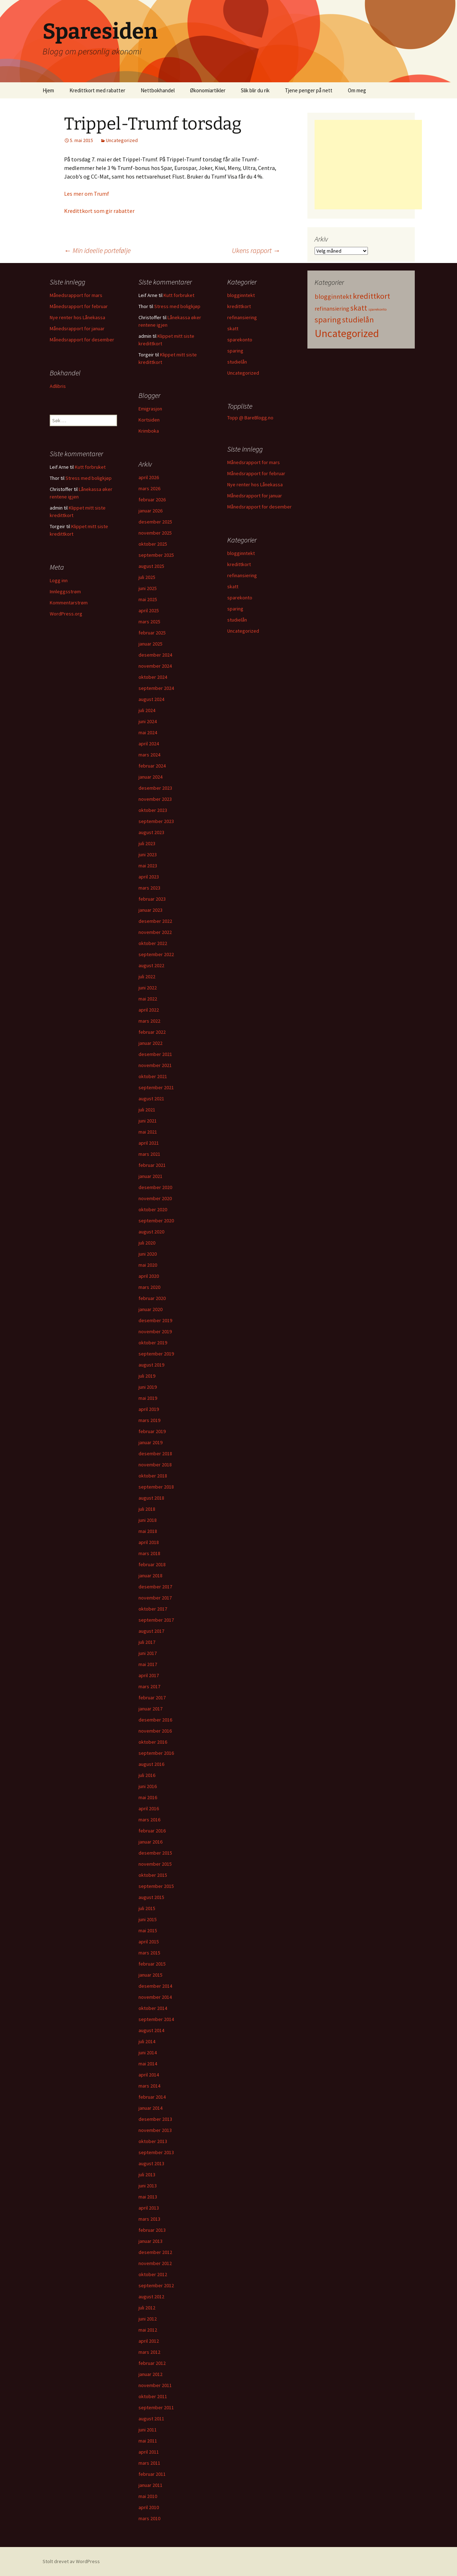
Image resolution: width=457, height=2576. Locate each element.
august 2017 (151, 1631)
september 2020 (156, 1220)
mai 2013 (147, 2196)
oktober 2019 (152, 1342)
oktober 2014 (152, 2008)
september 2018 (156, 1487)
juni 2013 (147, 2185)
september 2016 (156, 1753)
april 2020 (148, 1276)
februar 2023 (152, 899)
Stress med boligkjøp (177, 306)
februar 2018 (152, 1564)
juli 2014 (146, 2041)
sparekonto (239, 339)
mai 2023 (147, 865)
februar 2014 (152, 2097)
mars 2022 (149, 1021)
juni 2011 (147, 2429)
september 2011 (156, 2407)
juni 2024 (147, 721)
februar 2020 (152, 1298)
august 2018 (151, 1498)
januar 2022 (150, 1043)
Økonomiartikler (207, 90)
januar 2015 (150, 1975)
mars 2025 (149, 621)
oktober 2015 (152, 1875)
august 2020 (151, 1231)
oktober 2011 (152, 2396)
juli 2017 (146, 1642)
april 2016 (148, 1808)
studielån (237, 362)
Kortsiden (149, 420)
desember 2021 (155, 1054)
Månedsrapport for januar (77, 328)
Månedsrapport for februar (79, 306)
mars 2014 (149, 2086)
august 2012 (151, 2296)
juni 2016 (147, 1786)
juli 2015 (146, 1908)
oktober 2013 (152, 2141)
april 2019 (148, 1409)
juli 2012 (146, 2307)
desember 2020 (155, 1187)
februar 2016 (152, 1830)
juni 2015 (147, 1919)
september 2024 (156, 688)
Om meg (357, 90)
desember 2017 (155, 1586)
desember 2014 (155, 1986)
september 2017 (156, 1620)
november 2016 (155, 1731)
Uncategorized (122, 140)
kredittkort (239, 306)
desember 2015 (155, 1853)
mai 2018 (147, 1531)
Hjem (48, 90)
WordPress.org (66, 613)
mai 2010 (147, 2496)
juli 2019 (146, 1376)
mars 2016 (149, 1819)
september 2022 (156, 954)
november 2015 (155, 1864)
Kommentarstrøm (69, 602)
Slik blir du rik (255, 90)
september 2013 (156, 2152)
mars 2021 (149, 1154)
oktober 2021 (152, 1076)
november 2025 (155, 533)
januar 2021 (150, 1176)
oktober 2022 (152, 943)
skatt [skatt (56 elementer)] (358, 308)
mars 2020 (149, 1287)
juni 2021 (147, 1120)
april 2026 (148, 477)
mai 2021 (147, 1132)
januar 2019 (150, 1442)
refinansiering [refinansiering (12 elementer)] (332, 308)
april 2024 (148, 743)
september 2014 (156, 2019)
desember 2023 (155, 788)
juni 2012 (147, 2319)
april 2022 (148, 1010)
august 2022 (151, 965)
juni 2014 (147, 2052)
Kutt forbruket (179, 295)
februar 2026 (152, 499)
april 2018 (148, 1542)
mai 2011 (147, 2441)
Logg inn (59, 580)
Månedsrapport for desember (82, 339)
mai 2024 (147, 732)
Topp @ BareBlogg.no (250, 417)
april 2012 (148, 2341)
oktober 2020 (152, 1209)
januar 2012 (150, 2374)
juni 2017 (147, 1653)
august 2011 (151, 2418)
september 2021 (156, 1087)
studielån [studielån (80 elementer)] (358, 320)
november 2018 (155, 1464)
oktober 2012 (152, 2274)
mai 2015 (147, 1930)
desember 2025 (155, 521)
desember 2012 (155, 2252)
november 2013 (155, 2130)
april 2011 (148, 2452)
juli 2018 (146, 1509)
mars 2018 (149, 1553)
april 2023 (148, 876)
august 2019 (151, 1365)
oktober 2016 (152, 1742)
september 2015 (156, 1886)
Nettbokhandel (158, 90)
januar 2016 (150, 1842)
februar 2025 (152, 632)
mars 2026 (149, 488)
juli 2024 (146, 710)
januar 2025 (150, 644)
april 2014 (148, 2074)
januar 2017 (150, 1708)
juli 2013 (146, 2174)
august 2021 (151, 1098)
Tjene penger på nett (308, 90)
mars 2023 (149, 888)
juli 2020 (146, 1243)
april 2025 (148, 610)
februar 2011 (152, 2474)
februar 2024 (152, 766)
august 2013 (151, 2163)
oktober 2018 (152, 1475)
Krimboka (148, 431)
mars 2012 (149, 2352)
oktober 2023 (152, 810)
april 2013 (148, 2208)
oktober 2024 (152, 677)
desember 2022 (155, 921)
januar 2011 (150, 2485)
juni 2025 (147, 588)
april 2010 (148, 2507)
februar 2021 (152, 1165)
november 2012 (155, 2263)
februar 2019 (152, 1431)
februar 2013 (152, 2230)
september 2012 (156, 2285)
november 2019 (155, 1331)
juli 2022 (146, 976)
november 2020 (155, 1198)
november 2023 (155, 799)
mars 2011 (149, 2463)
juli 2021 (146, 1109)
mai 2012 (147, 2330)
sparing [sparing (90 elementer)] (328, 320)
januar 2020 (150, 1309)
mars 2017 (149, 1686)
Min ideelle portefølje (97, 250)
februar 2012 (152, 2363)
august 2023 (151, 832)
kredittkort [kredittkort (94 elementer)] (371, 296)
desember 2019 (155, 1320)
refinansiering (242, 317)
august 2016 (151, 1764)
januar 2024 (150, 777)
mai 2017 (147, 1664)
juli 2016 (146, 1775)
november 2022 (155, 932)
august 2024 (151, 699)
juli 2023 (146, 843)
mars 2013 (149, 2219)
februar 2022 (152, 1032)
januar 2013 (150, 2241)
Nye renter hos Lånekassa (77, 317)
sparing (235, 350)
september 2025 (156, 555)
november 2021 (155, 1065)
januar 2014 (150, 2108)
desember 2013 (155, 2119)
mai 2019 (147, 1398)
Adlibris (58, 386)
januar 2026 (150, 510)
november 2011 (155, 2385)
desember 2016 (155, 1719)
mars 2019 (149, 1420)
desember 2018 (155, 1453)
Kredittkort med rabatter (97, 90)
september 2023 (156, 821)
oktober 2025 (152, 544)
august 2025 (151, 566)
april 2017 (148, 1675)
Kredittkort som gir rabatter (99, 210)
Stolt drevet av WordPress (71, 2561)
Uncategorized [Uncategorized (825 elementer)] (347, 333)
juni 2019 (147, 1387)
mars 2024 (149, 754)
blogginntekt (241, 295)
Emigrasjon (150, 408)
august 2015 (151, 1897)
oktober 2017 (152, 1609)
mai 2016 (147, 1797)
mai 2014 (147, 2063)
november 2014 (155, 1997)
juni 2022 (147, 987)
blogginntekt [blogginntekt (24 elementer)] (333, 296)
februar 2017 (152, 1697)
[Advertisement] (368, 164)
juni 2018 (147, 1520)
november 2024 (155, 666)
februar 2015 (152, 1964)
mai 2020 (147, 1265)
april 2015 (148, 1941)
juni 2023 (147, 854)
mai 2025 (147, 599)
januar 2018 (150, 1575)
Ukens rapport (256, 250)
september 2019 (156, 1353)
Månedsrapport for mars (76, 295)
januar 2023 (150, 910)
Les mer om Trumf (86, 193)
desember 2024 (155, 655)
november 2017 (155, 1597)
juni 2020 (147, 1254)
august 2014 (151, 2030)
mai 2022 (147, 998)
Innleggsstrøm (65, 591)
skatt (232, 328)
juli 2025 (146, 577)
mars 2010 (149, 2518)
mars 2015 (149, 1952)
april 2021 (148, 1143)
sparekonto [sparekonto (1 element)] (377, 309)
